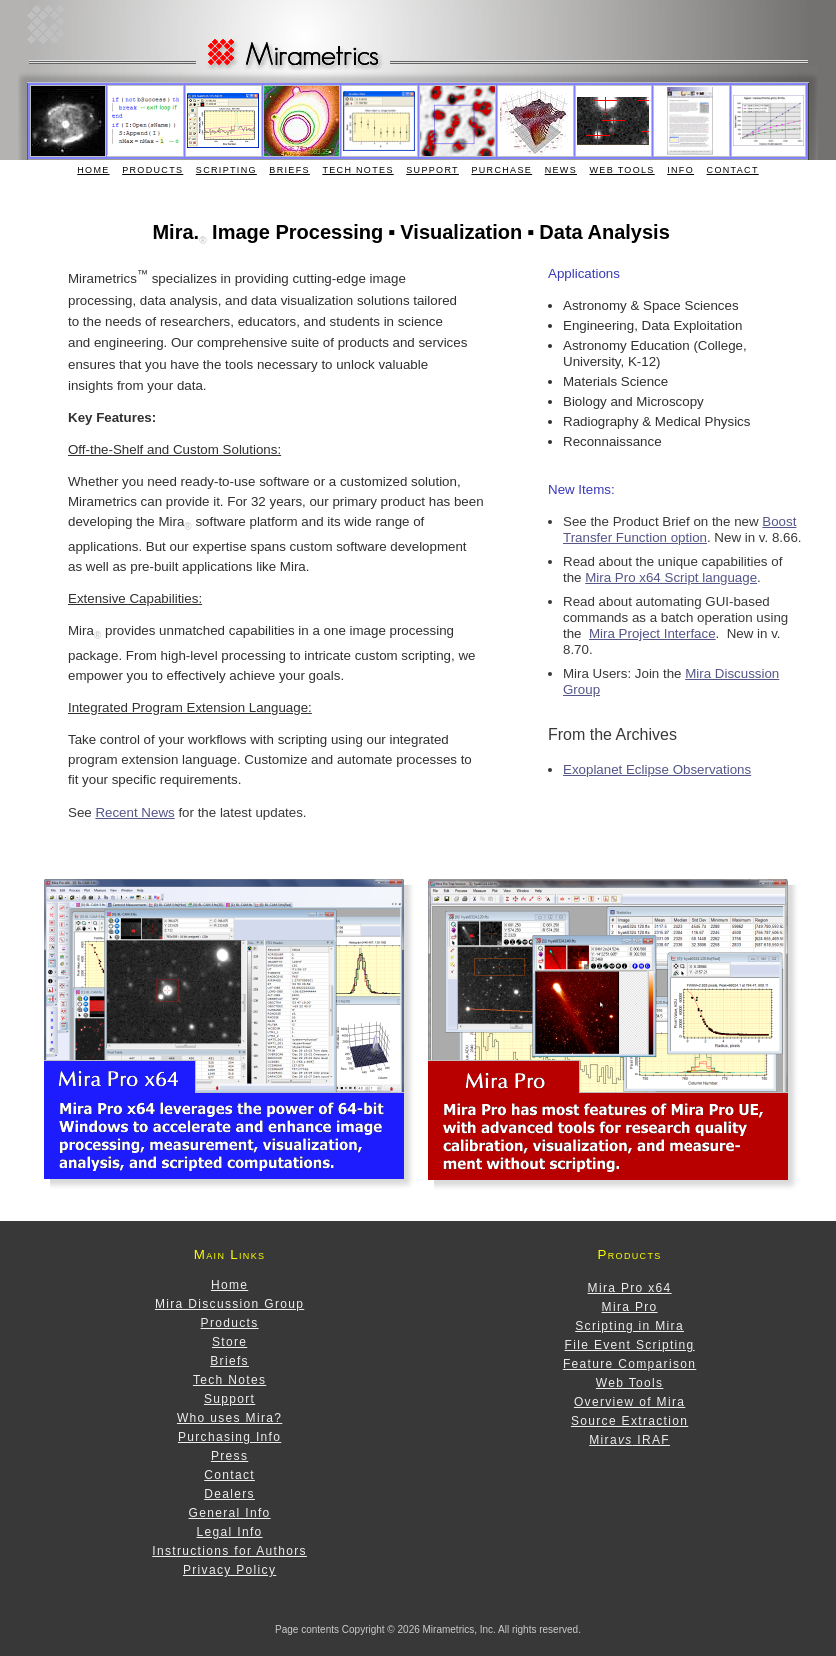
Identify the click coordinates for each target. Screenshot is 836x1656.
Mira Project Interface (652, 633)
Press (229, 1456)
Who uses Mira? (229, 1418)
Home (93, 170)
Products (152, 170)
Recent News (134, 812)
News (561, 170)
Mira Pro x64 (630, 1288)
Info (680, 170)
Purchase (501, 170)
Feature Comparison (629, 1364)
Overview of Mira (629, 1402)
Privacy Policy (229, 1570)
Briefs (289, 170)
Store (229, 1342)
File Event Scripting (630, 1345)
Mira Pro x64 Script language (671, 577)
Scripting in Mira (629, 1326)
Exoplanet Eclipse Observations (657, 769)
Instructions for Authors (229, 1551)
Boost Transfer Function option (679, 529)
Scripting (226, 170)
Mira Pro (630, 1307)
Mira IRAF (629, 1440)
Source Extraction (629, 1421)
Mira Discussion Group (229, 1304)
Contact (733, 170)
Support (432, 170)
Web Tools (622, 170)
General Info (230, 1513)
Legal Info (230, 1532)
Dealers (229, 1494)
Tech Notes (357, 170)
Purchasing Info (229, 1437)
